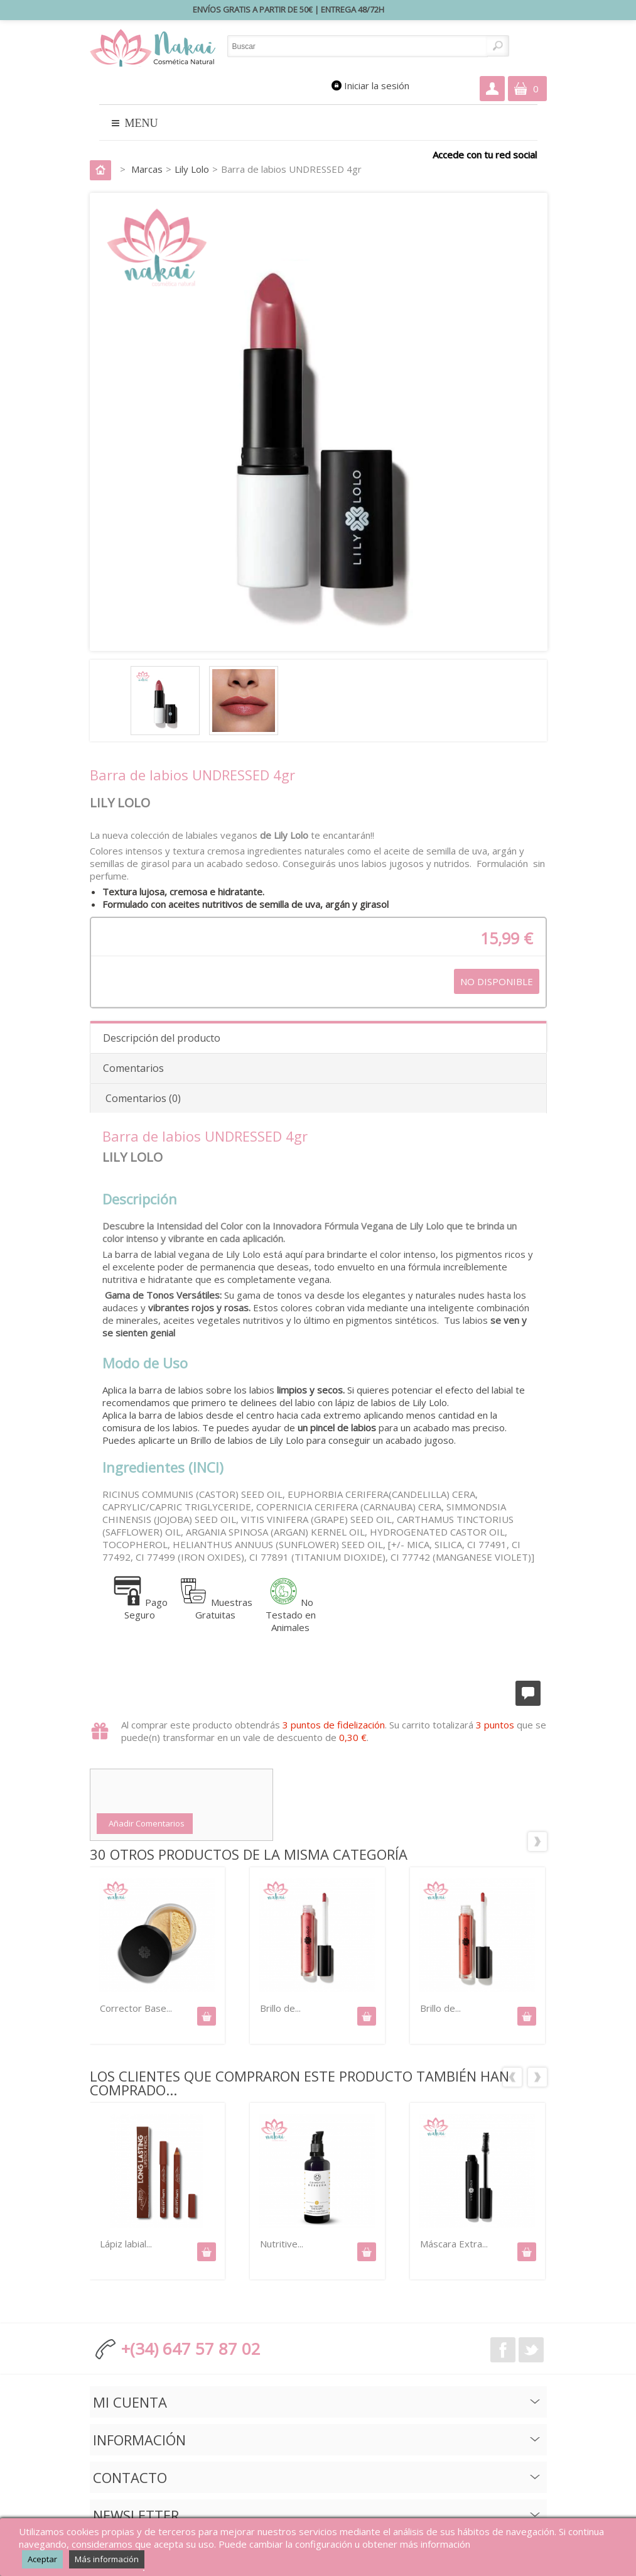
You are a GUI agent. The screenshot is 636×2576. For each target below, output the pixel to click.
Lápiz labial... (126, 2243)
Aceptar (42, 2559)
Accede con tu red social (485, 154)
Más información (107, 2559)
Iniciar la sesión (376, 85)
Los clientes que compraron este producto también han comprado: (512, 2076)
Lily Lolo (192, 169)
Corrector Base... (136, 2008)
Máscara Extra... (454, 2243)
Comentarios (133, 1068)
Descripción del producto (161, 1038)
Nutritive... (281, 2243)
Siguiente (537, 1840)
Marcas (147, 169)
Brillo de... (280, 2008)
